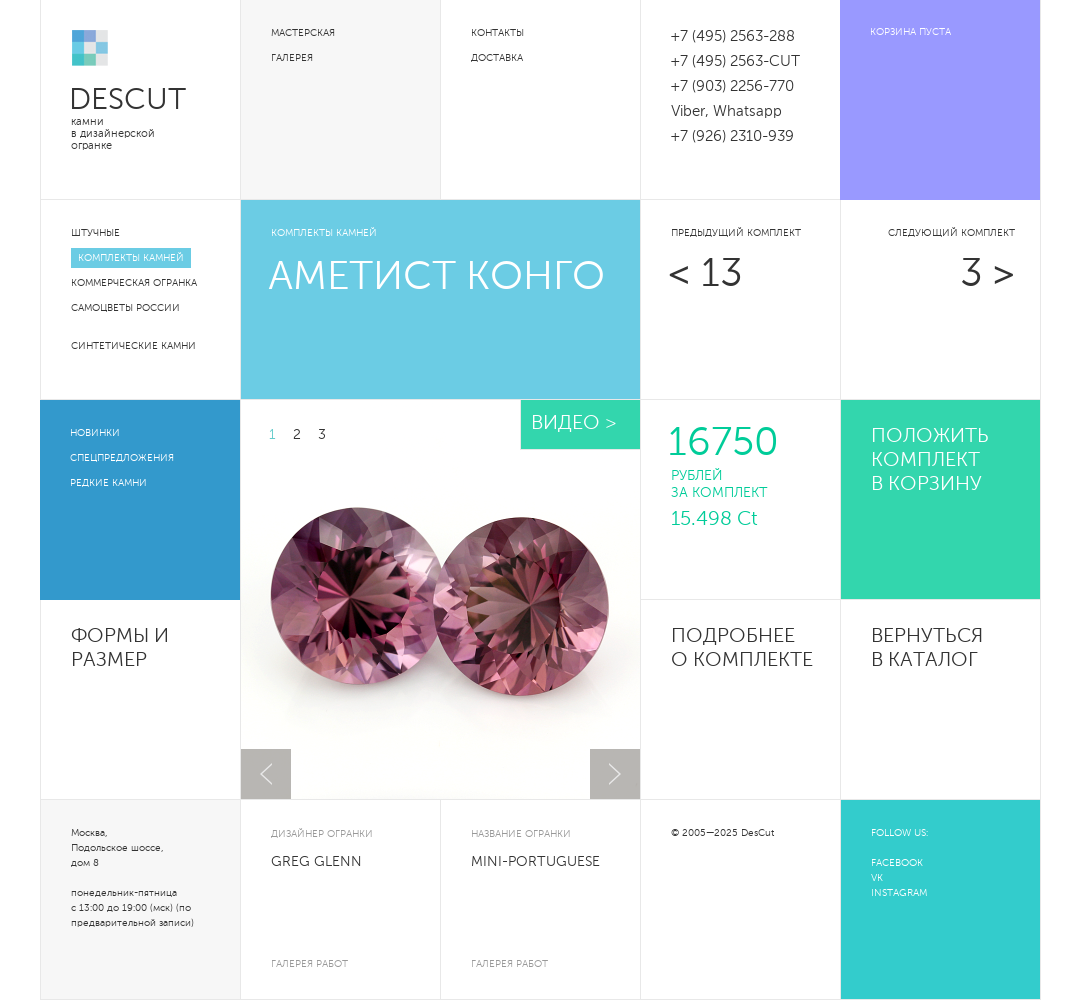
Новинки (95, 433)
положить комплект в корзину (930, 461)
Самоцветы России (125, 308)
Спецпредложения (122, 458)
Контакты (497, 33)
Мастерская (303, 33)
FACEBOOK (897, 863)
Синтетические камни (133, 346)
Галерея (292, 58)
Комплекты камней (131, 258)
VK (877, 878)
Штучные (95, 233)
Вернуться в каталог (927, 649)
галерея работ (309, 964)
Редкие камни (108, 483)
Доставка (497, 58)
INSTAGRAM (899, 893)
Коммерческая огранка (134, 283)
